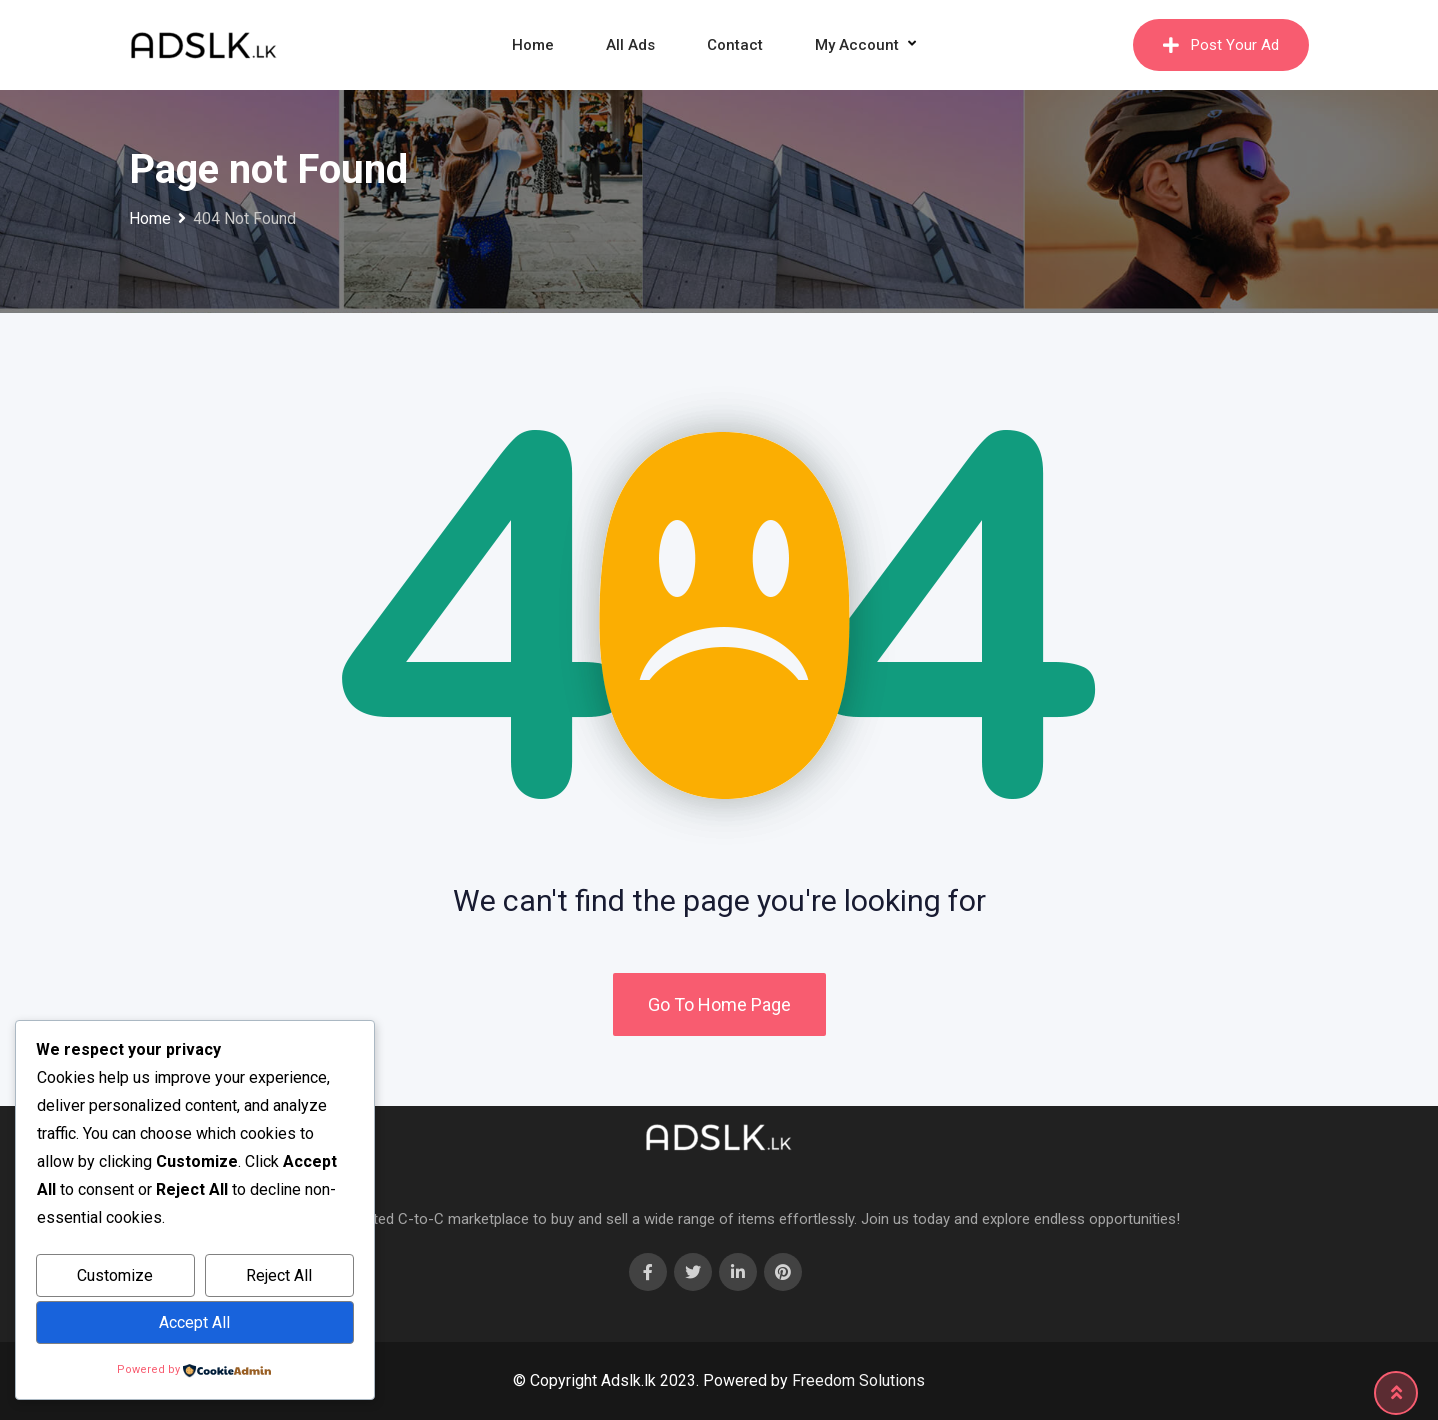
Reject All (279, 1275)
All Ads (630, 45)
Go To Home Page (719, 1004)
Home (533, 45)
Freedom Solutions (858, 1380)
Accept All (194, 1322)
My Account (857, 45)
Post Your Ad (1221, 45)
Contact (735, 45)
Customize (115, 1275)
